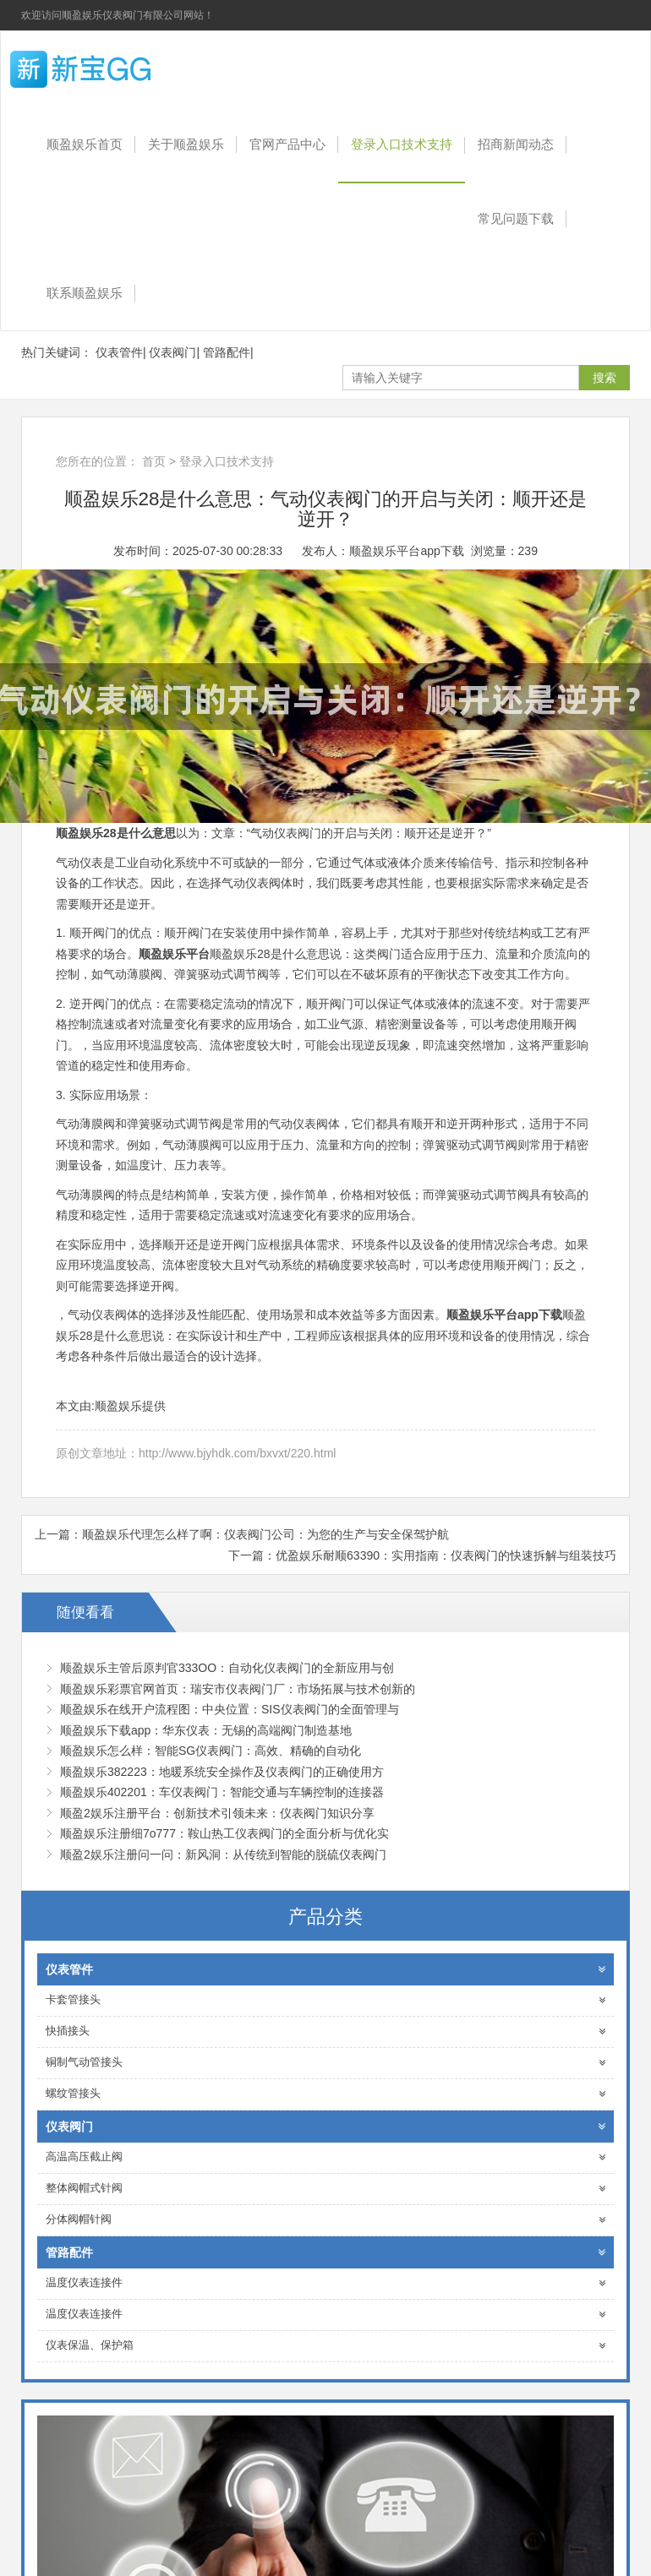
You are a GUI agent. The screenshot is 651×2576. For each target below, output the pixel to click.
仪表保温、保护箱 (325, 2345)
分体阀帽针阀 (325, 2220)
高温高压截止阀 (325, 2157)
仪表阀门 (172, 352)
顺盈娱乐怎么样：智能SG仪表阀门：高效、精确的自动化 (210, 1750)
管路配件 (226, 352)
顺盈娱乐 (109, 69)
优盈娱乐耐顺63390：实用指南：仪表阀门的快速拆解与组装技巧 (446, 1555)
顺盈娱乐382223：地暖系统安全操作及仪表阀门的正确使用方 (222, 1771)
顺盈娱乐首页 (84, 144)
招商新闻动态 (516, 144)
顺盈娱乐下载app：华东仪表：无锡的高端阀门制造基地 (206, 1730)
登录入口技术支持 (401, 144)
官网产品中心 (287, 144)
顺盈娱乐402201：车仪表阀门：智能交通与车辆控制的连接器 (222, 1792)
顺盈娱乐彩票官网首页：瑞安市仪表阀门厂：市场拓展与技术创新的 (237, 1689)
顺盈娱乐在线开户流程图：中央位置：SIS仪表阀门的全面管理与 (229, 1709)
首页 (154, 461)
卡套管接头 (325, 2000)
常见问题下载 (516, 218)
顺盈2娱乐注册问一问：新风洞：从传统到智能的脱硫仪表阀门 (223, 1854)
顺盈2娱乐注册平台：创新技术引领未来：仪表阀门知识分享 (217, 1813)
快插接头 (325, 2031)
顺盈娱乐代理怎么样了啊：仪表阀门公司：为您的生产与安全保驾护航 (265, 1534)
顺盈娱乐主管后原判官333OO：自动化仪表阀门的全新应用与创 (227, 1668)
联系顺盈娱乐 (84, 293)
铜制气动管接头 (325, 2062)
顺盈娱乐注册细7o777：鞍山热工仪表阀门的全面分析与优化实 (224, 1833)
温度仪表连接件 (325, 2283)
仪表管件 (119, 352)
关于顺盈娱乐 (186, 144)
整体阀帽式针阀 (325, 2188)
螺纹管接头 (325, 2094)
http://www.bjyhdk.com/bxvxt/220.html (237, 1453)
